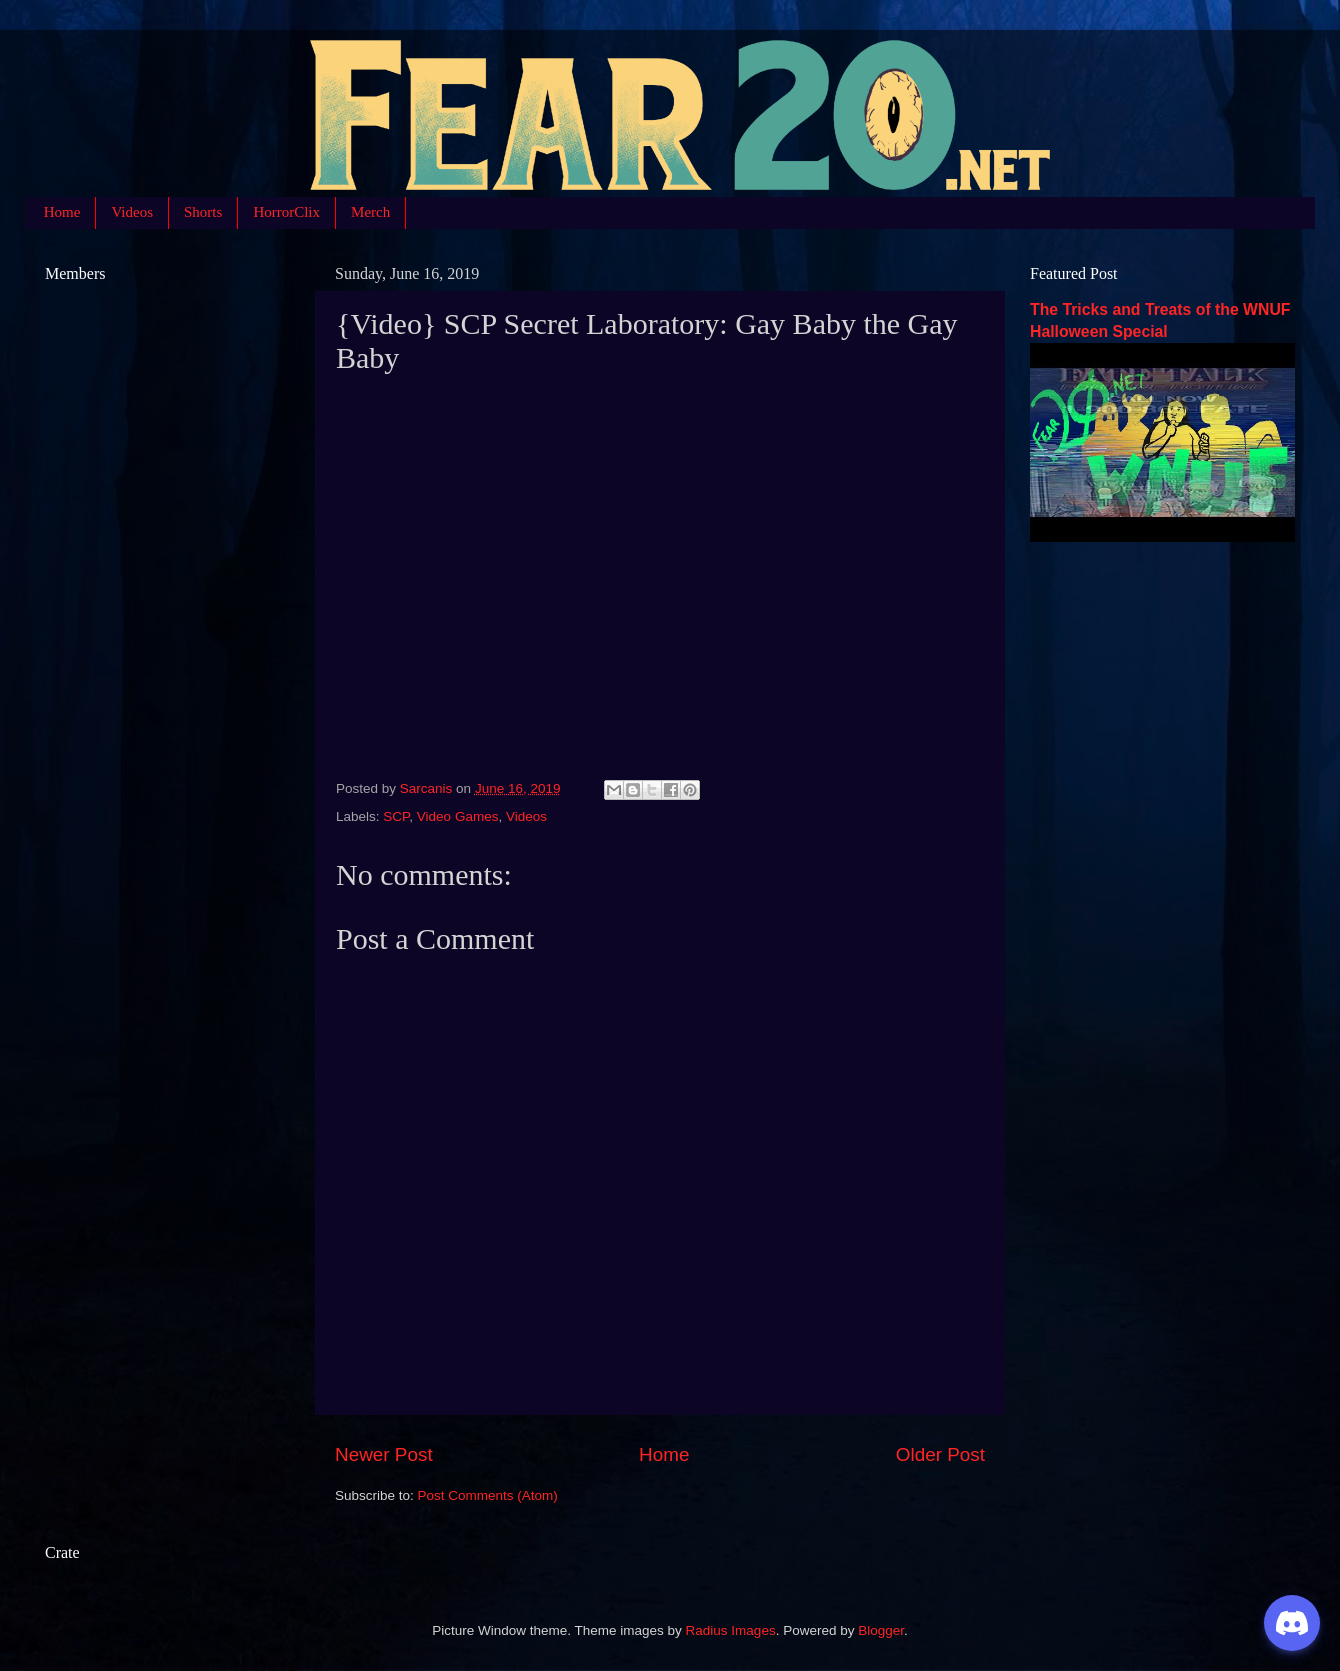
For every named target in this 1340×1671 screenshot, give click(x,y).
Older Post (940, 1454)
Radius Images (731, 1630)
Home (62, 212)
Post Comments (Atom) (488, 1495)
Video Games (458, 816)
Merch (370, 212)
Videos (132, 212)
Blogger (881, 1630)
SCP (396, 816)
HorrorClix (286, 212)
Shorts (203, 212)
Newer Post (384, 1454)
